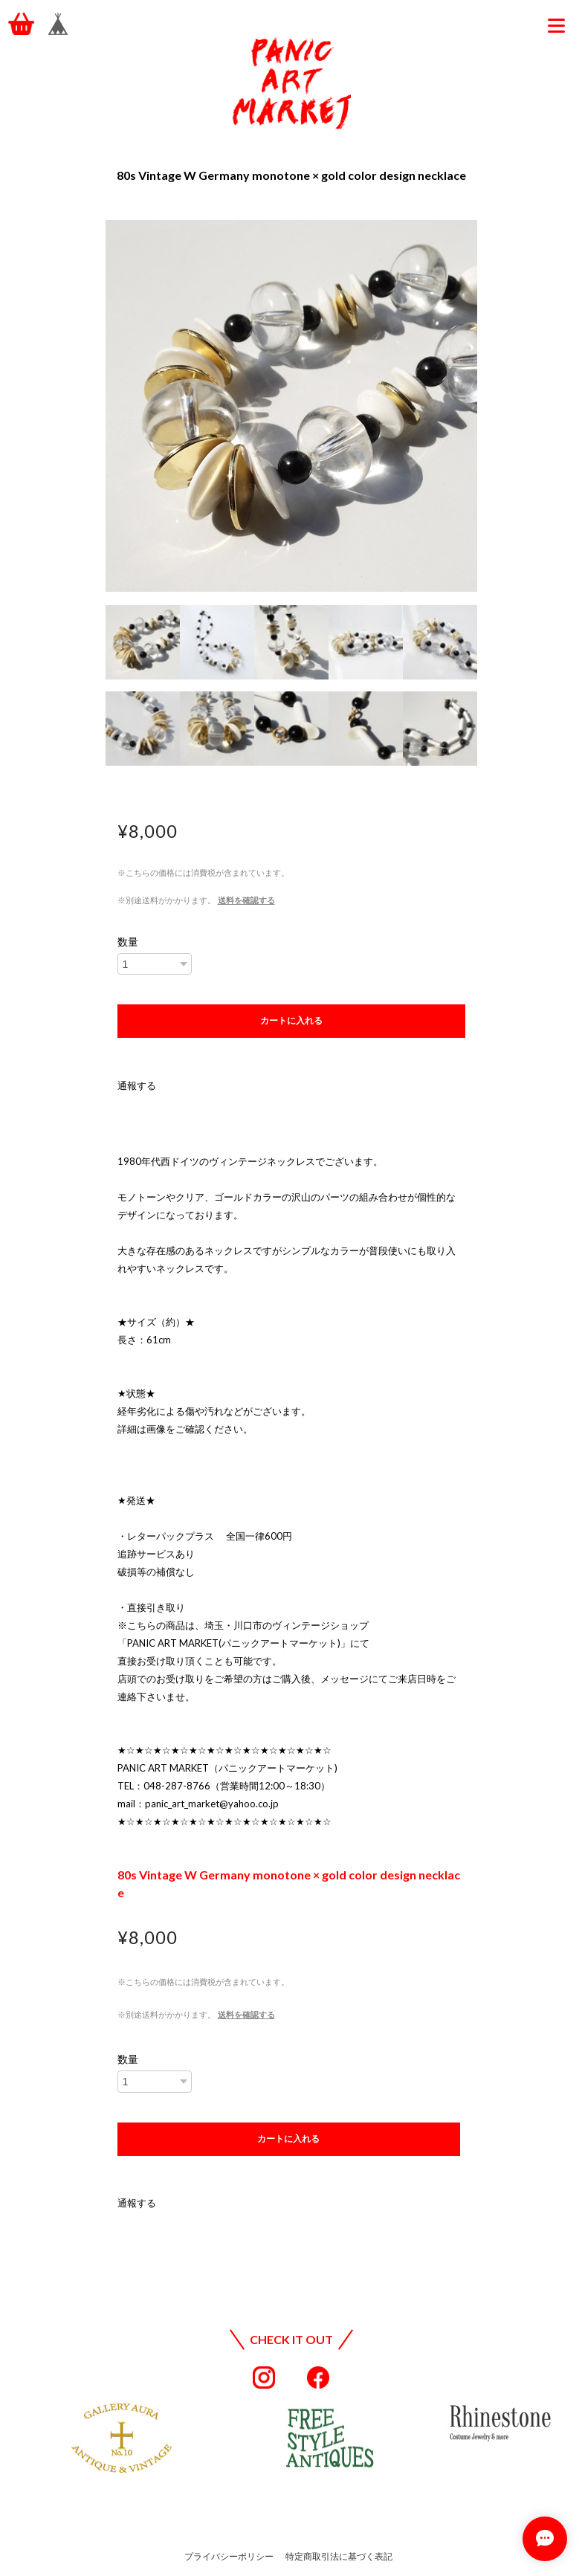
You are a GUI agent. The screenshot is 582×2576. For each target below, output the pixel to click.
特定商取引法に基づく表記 (338, 2556)
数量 (127, 942)
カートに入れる (291, 1021)
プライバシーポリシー (229, 2556)
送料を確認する (246, 900)
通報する (136, 1085)
